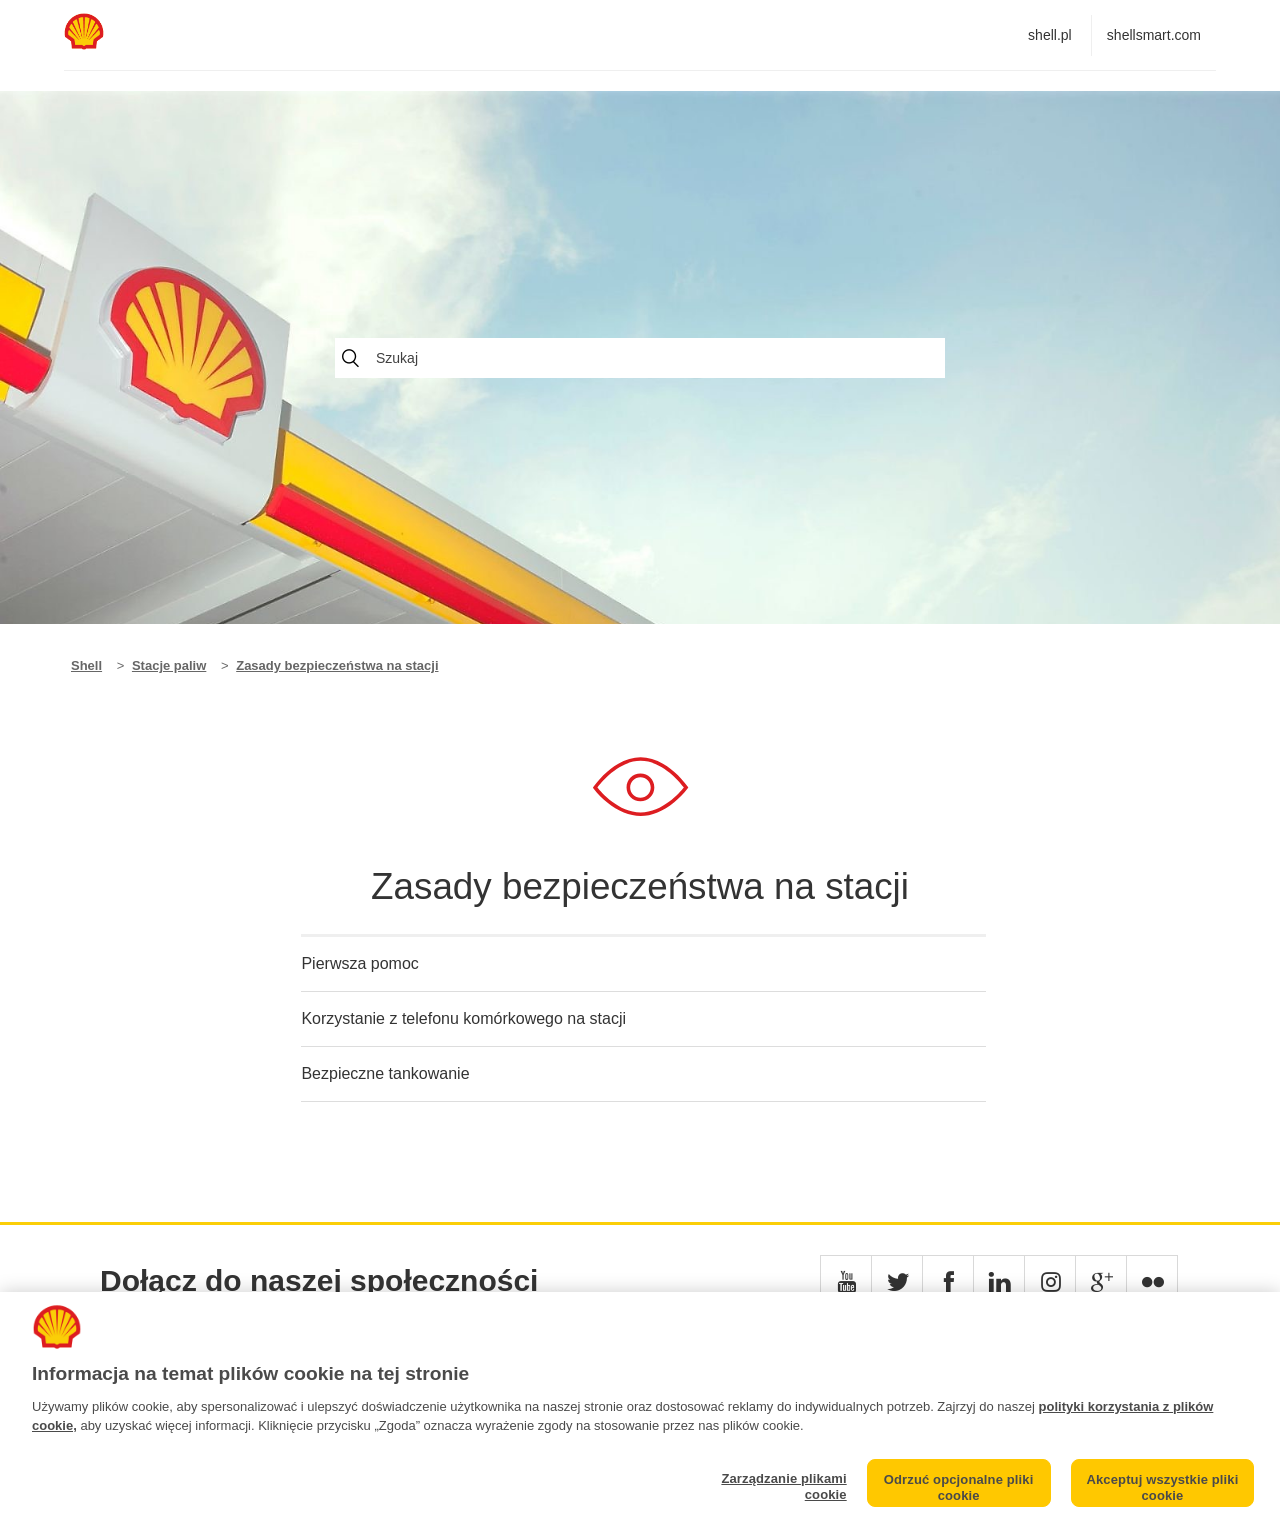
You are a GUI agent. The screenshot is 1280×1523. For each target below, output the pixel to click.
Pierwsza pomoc (359, 963)
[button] (846, 1281)
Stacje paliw (169, 665)
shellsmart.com (1154, 35)
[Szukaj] (640, 358)
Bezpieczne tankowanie (385, 1073)
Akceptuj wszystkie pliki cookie (1162, 1487)
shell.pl (1050, 35)
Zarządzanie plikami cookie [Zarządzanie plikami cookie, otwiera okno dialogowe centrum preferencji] (783, 1486)
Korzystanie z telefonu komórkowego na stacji (463, 1018)
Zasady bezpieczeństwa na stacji (337, 665)
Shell (86, 665)
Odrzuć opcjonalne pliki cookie (959, 1487)
